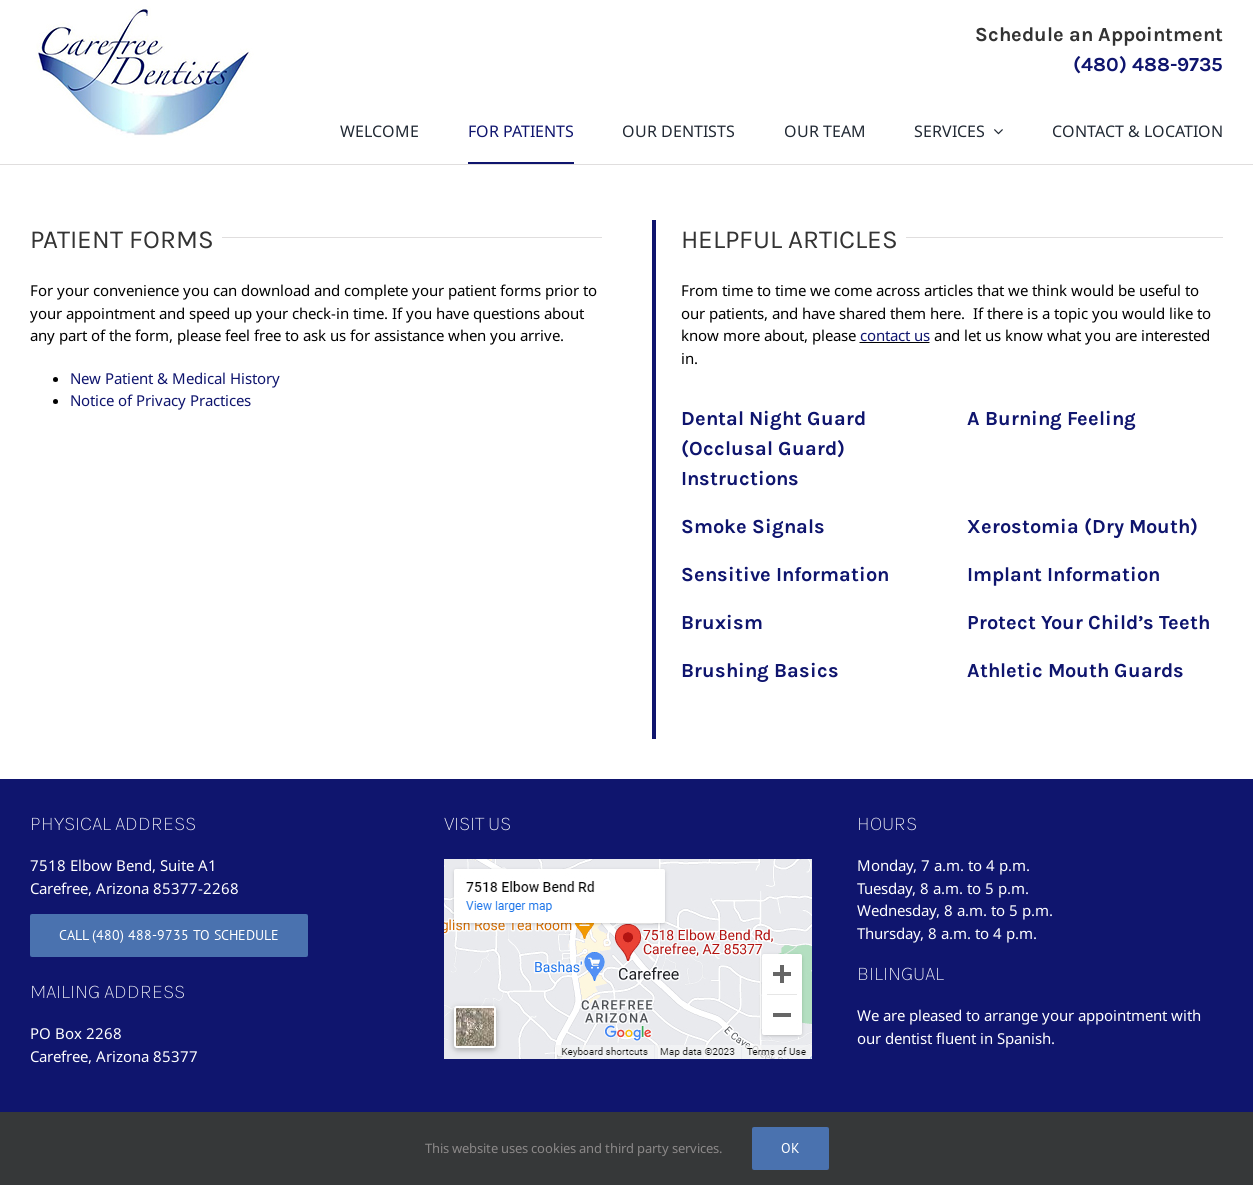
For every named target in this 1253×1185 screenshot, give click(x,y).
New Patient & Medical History (175, 378)
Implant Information (1063, 574)
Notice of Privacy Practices (160, 400)
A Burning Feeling (1051, 418)
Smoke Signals (753, 526)
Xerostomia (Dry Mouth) (1082, 526)
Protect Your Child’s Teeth (1088, 622)
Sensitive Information (785, 574)
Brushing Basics (760, 670)
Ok (790, 1148)
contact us (895, 335)
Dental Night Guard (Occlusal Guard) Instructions (773, 448)
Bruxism (722, 622)
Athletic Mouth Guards (1075, 670)
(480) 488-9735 (1148, 64)
